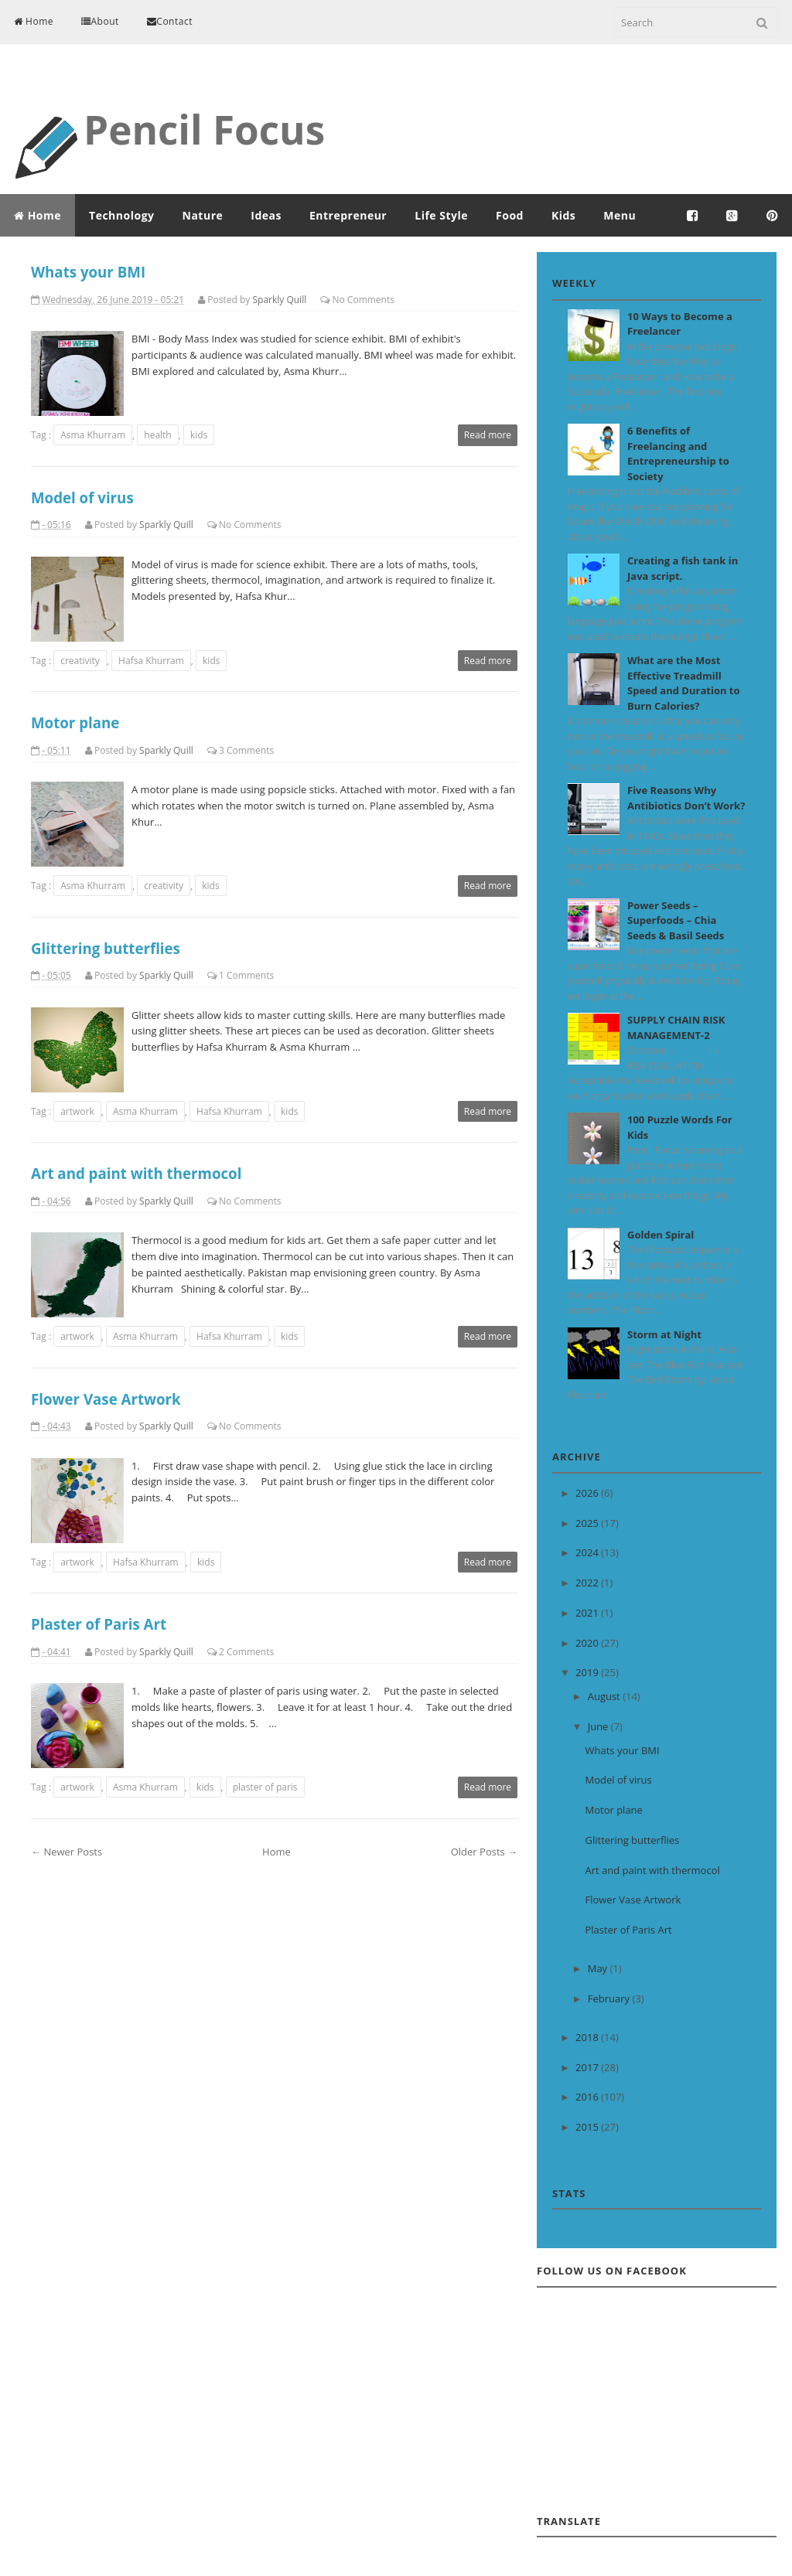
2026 (588, 1493)
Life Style (441, 215)
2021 (588, 1613)
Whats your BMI (88, 271)
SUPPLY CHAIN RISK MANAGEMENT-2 (676, 1027)
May (599, 1968)
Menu (619, 215)
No (338, 299)
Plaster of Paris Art (98, 1624)
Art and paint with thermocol (136, 1173)
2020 (588, 1643)
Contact (170, 21)
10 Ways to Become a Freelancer (679, 324)
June (599, 1726)
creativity (80, 660)
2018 (588, 2037)
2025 (588, 1523)
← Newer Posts (66, 1852)
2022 (588, 1583)
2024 (588, 1552)
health (157, 434)
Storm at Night (664, 1334)
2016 (588, 2097)
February (610, 1998)
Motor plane (75, 722)
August (605, 1696)
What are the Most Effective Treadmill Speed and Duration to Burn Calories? (683, 683)
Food (510, 215)
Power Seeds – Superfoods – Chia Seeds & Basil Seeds (675, 920)
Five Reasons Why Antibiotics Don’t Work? (686, 798)
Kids (563, 215)
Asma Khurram (92, 434)
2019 (588, 1672)
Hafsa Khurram (151, 660)
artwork (77, 1111)
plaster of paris (265, 1787)
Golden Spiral (660, 1235)
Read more (487, 434)
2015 (588, 2127)
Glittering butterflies (105, 948)
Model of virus (82, 497)
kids (198, 434)
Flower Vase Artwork (106, 1399)
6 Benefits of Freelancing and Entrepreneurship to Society (678, 453)
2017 (588, 2067)
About (100, 21)
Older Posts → (484, 1852)
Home (33, 21)
